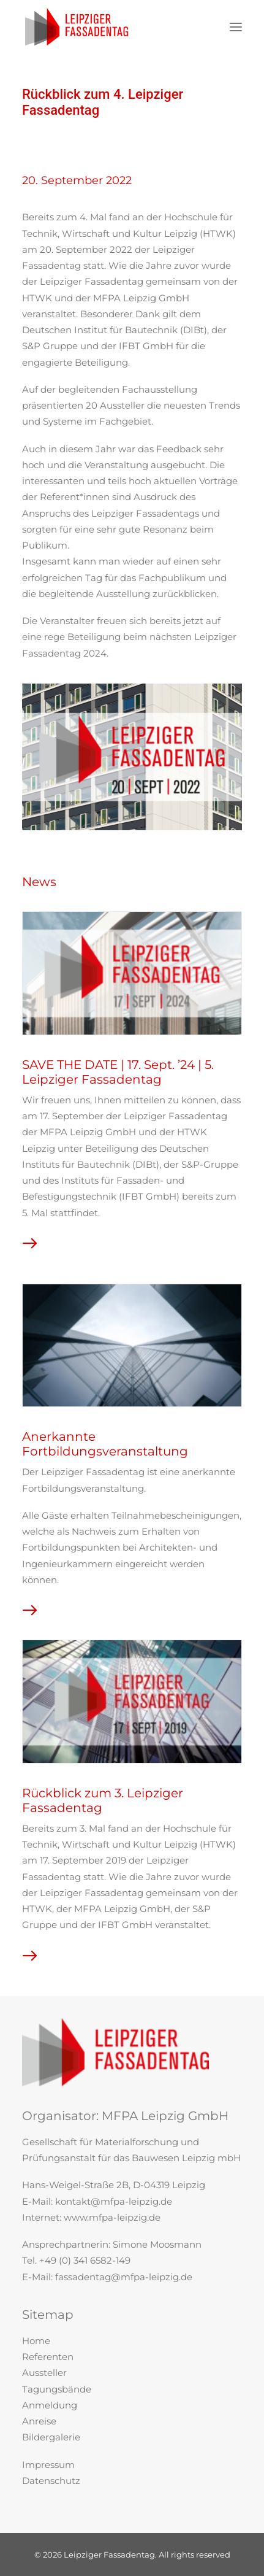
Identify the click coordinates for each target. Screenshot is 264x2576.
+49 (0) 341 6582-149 (84, 2260)
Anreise (39, 2421)
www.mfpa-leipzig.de (112, 2217)
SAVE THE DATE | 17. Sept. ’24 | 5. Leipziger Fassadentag (102, 1072)
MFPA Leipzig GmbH (165, 2115)
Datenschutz (51, 2480)
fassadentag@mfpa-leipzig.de (123, 2277)
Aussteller (44, 2372)
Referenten (48, 2356)
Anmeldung (49, 2405)
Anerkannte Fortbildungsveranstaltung (89, 1444)
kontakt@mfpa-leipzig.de (113, 2201)
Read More (40, 1248)
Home (36, 2341)
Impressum (48, 2464)
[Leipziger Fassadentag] (76, 27)
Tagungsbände (56, 2389)
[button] (236, 27)
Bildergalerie (51, 2437)
